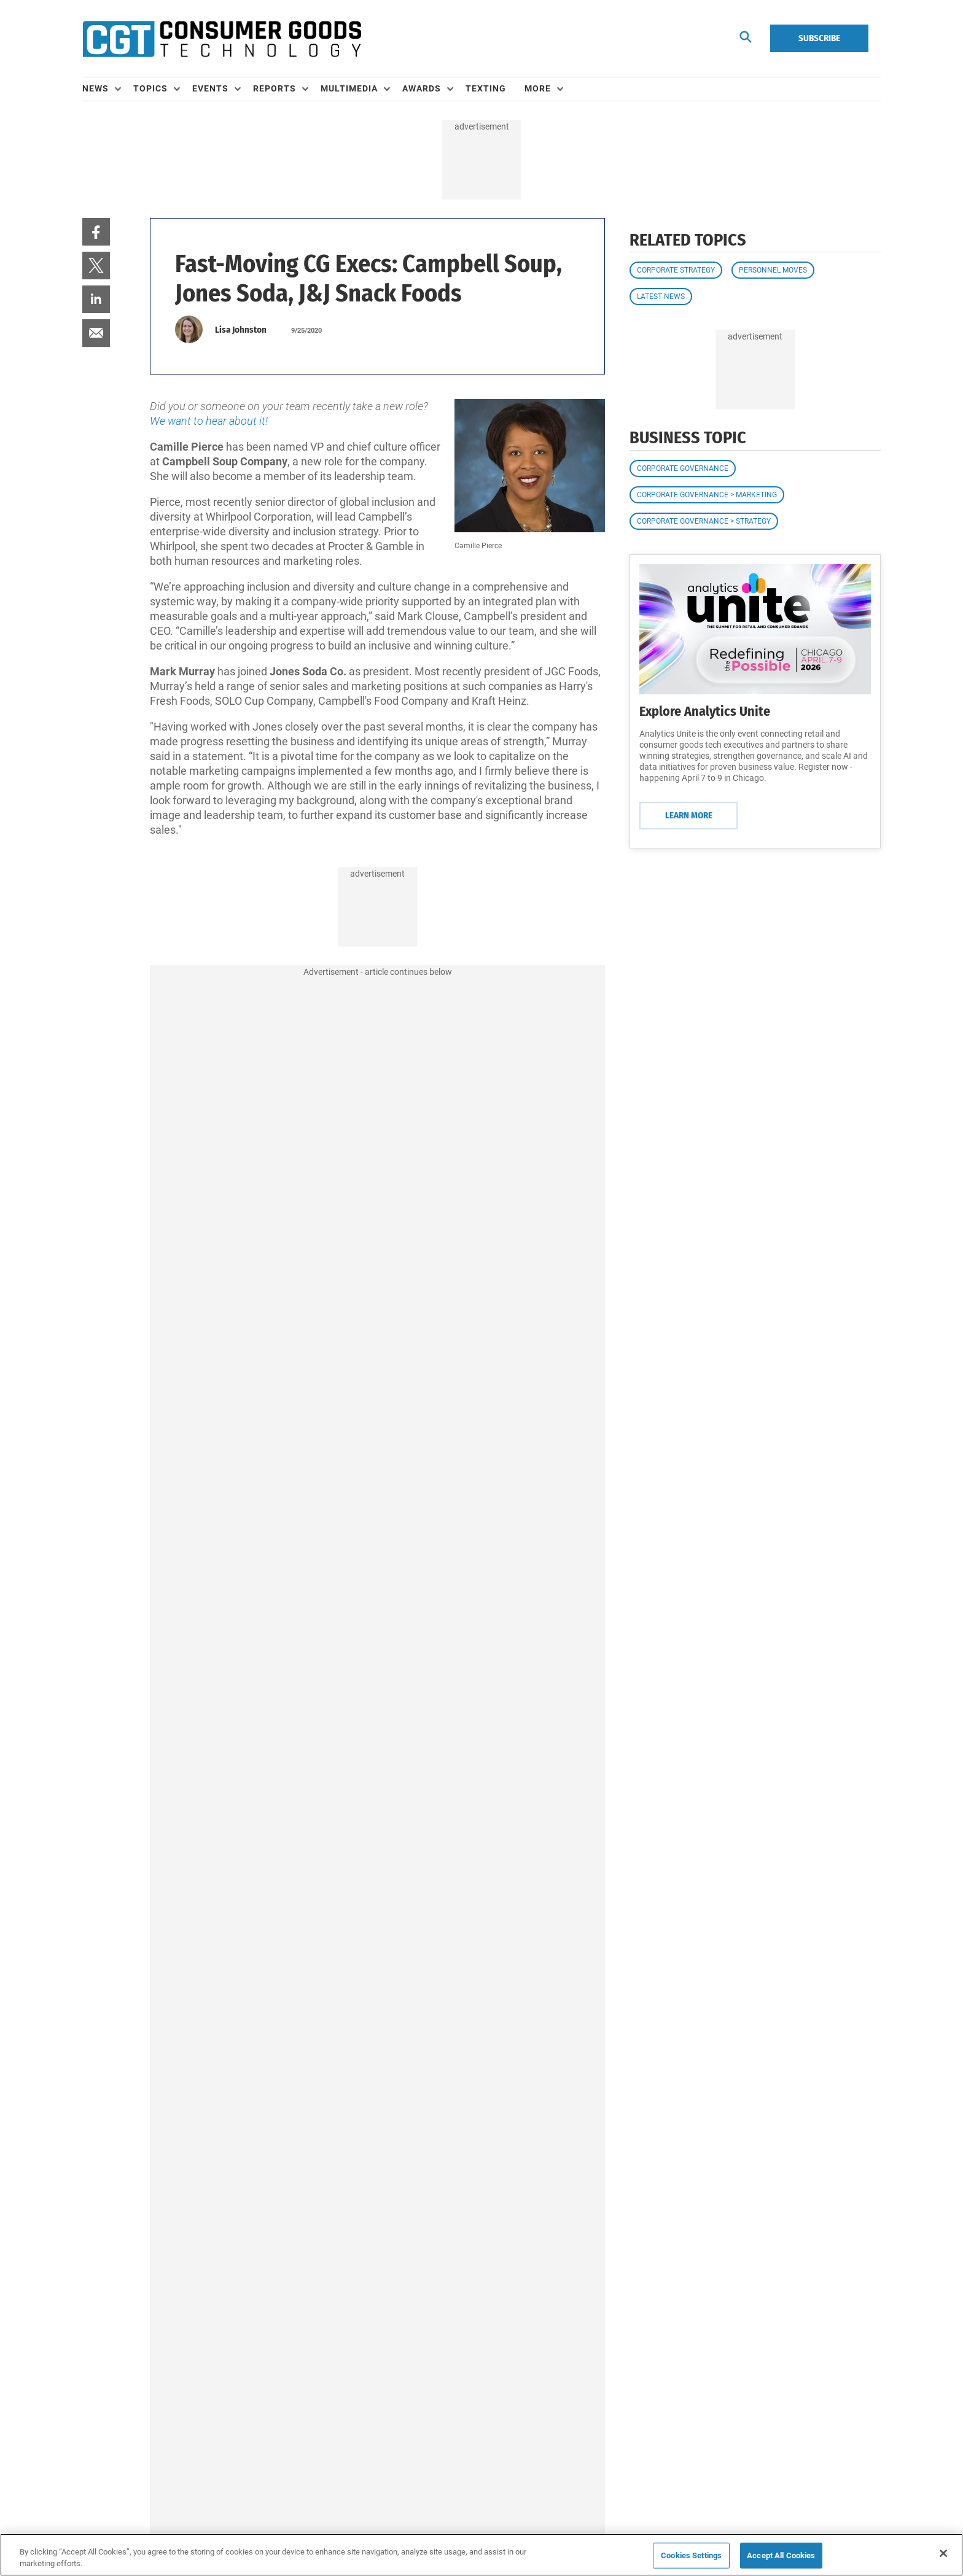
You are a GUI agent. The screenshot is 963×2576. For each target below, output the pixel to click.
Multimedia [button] (349, 88)
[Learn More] (755, 629)
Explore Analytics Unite (704, 711)
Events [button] (210, 88)
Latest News (661, 296)
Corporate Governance (682, 468)
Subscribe (819, 38)
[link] (96, 232)
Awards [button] (421, 88)
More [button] (537, 88)
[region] (481, 2555)
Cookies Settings (691, 2555)
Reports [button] (274, 88)
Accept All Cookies (781, 2555)
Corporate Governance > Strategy (704, 521)
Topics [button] (150, 88)
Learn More (688, 815)
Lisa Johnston (241, 329)
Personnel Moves (773, 270)
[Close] (943, 2553)
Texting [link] (486, 88)
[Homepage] (221, 38)
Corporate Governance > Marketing (707, 495)
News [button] (95, 88)
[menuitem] (107, 89)
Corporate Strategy (676, 270)
